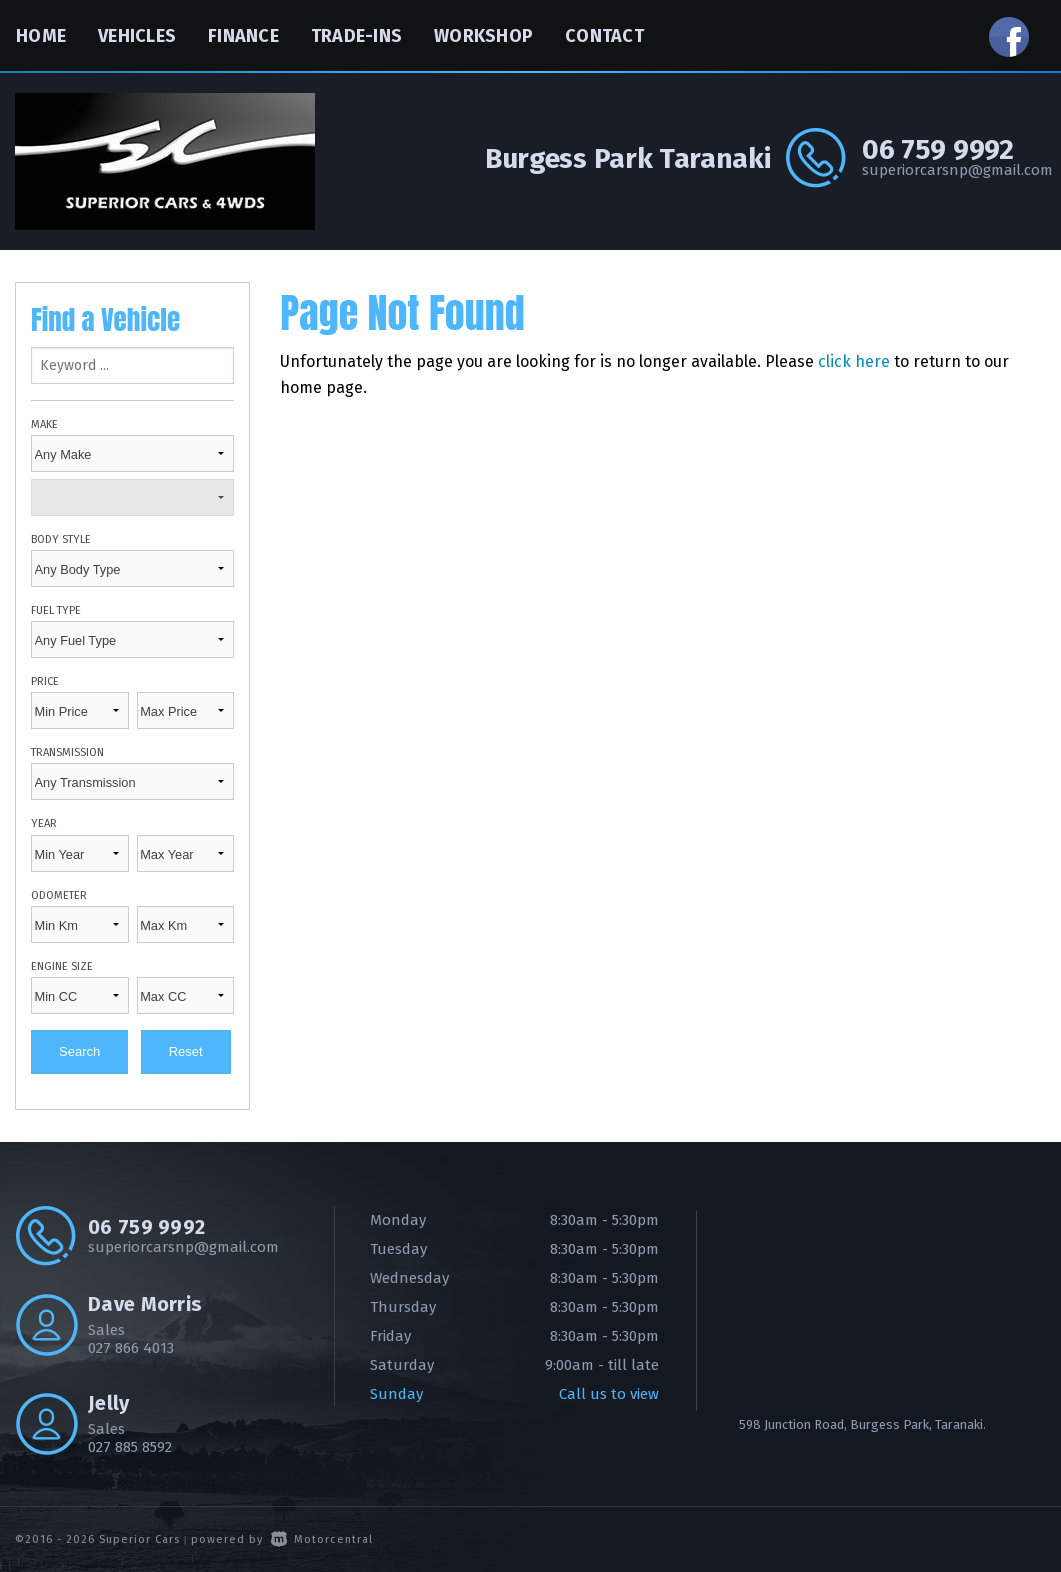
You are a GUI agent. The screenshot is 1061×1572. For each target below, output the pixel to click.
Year (44, 823)
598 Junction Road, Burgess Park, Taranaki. (862, 1424)
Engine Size (62, 966)
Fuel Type (56, 610)
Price (45, 681)
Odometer (59, 895)
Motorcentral (322, 1539)
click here (854, 361)
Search (79, 1051)
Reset (186, 1051)
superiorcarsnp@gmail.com (954, 170)
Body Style (61, 539)
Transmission (67, 752)
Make (44, 424)
